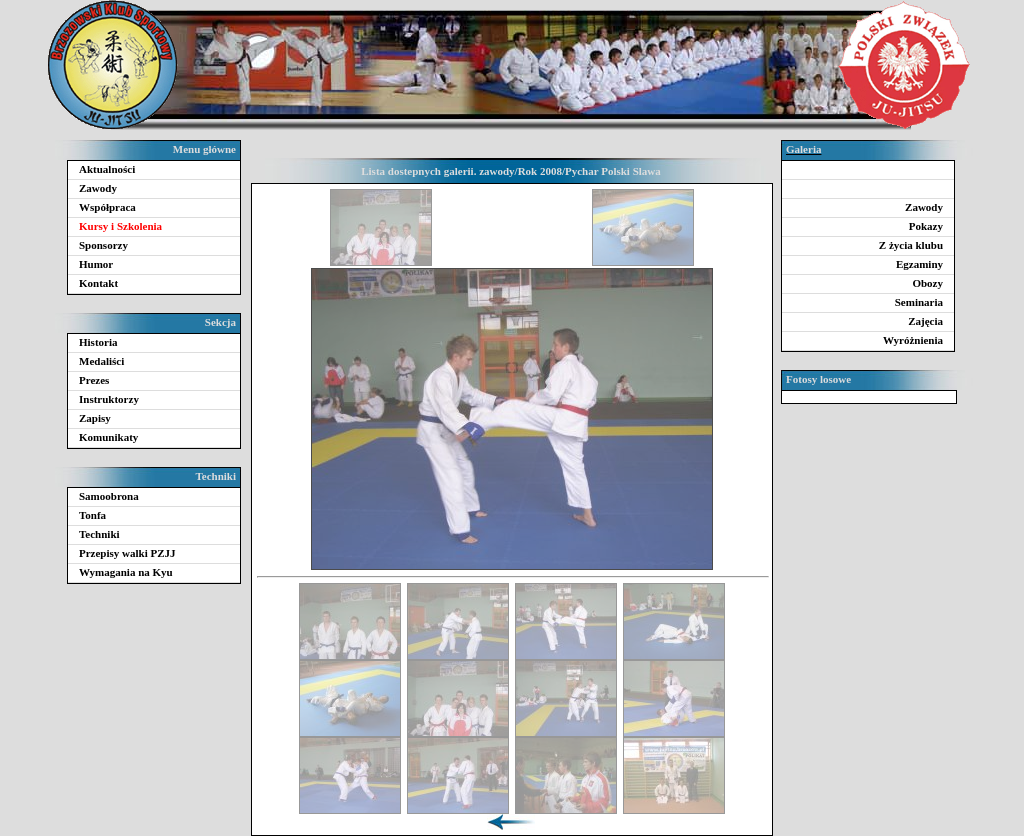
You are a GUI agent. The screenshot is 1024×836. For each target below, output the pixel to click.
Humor (96, 264)
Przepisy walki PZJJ (127, 553)
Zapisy (95, 418)
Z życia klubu (911, 245)
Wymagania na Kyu (126, 572)
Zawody (98, 188)
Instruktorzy (109, 399)
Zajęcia (925, 321)
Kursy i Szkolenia (120, 226)
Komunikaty (108, 437)
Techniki (99, 534)
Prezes (94, 380)
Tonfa (92, 515)
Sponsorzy (103, 245)
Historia (98, 342)
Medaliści (101, 361)
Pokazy (926, 226)
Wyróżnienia (913, 340)
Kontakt (98, 283)
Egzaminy (919, 264)
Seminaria (919, 302)
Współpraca (107, 207)
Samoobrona (109, 496)
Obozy (927, 283)
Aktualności (107, 169)
